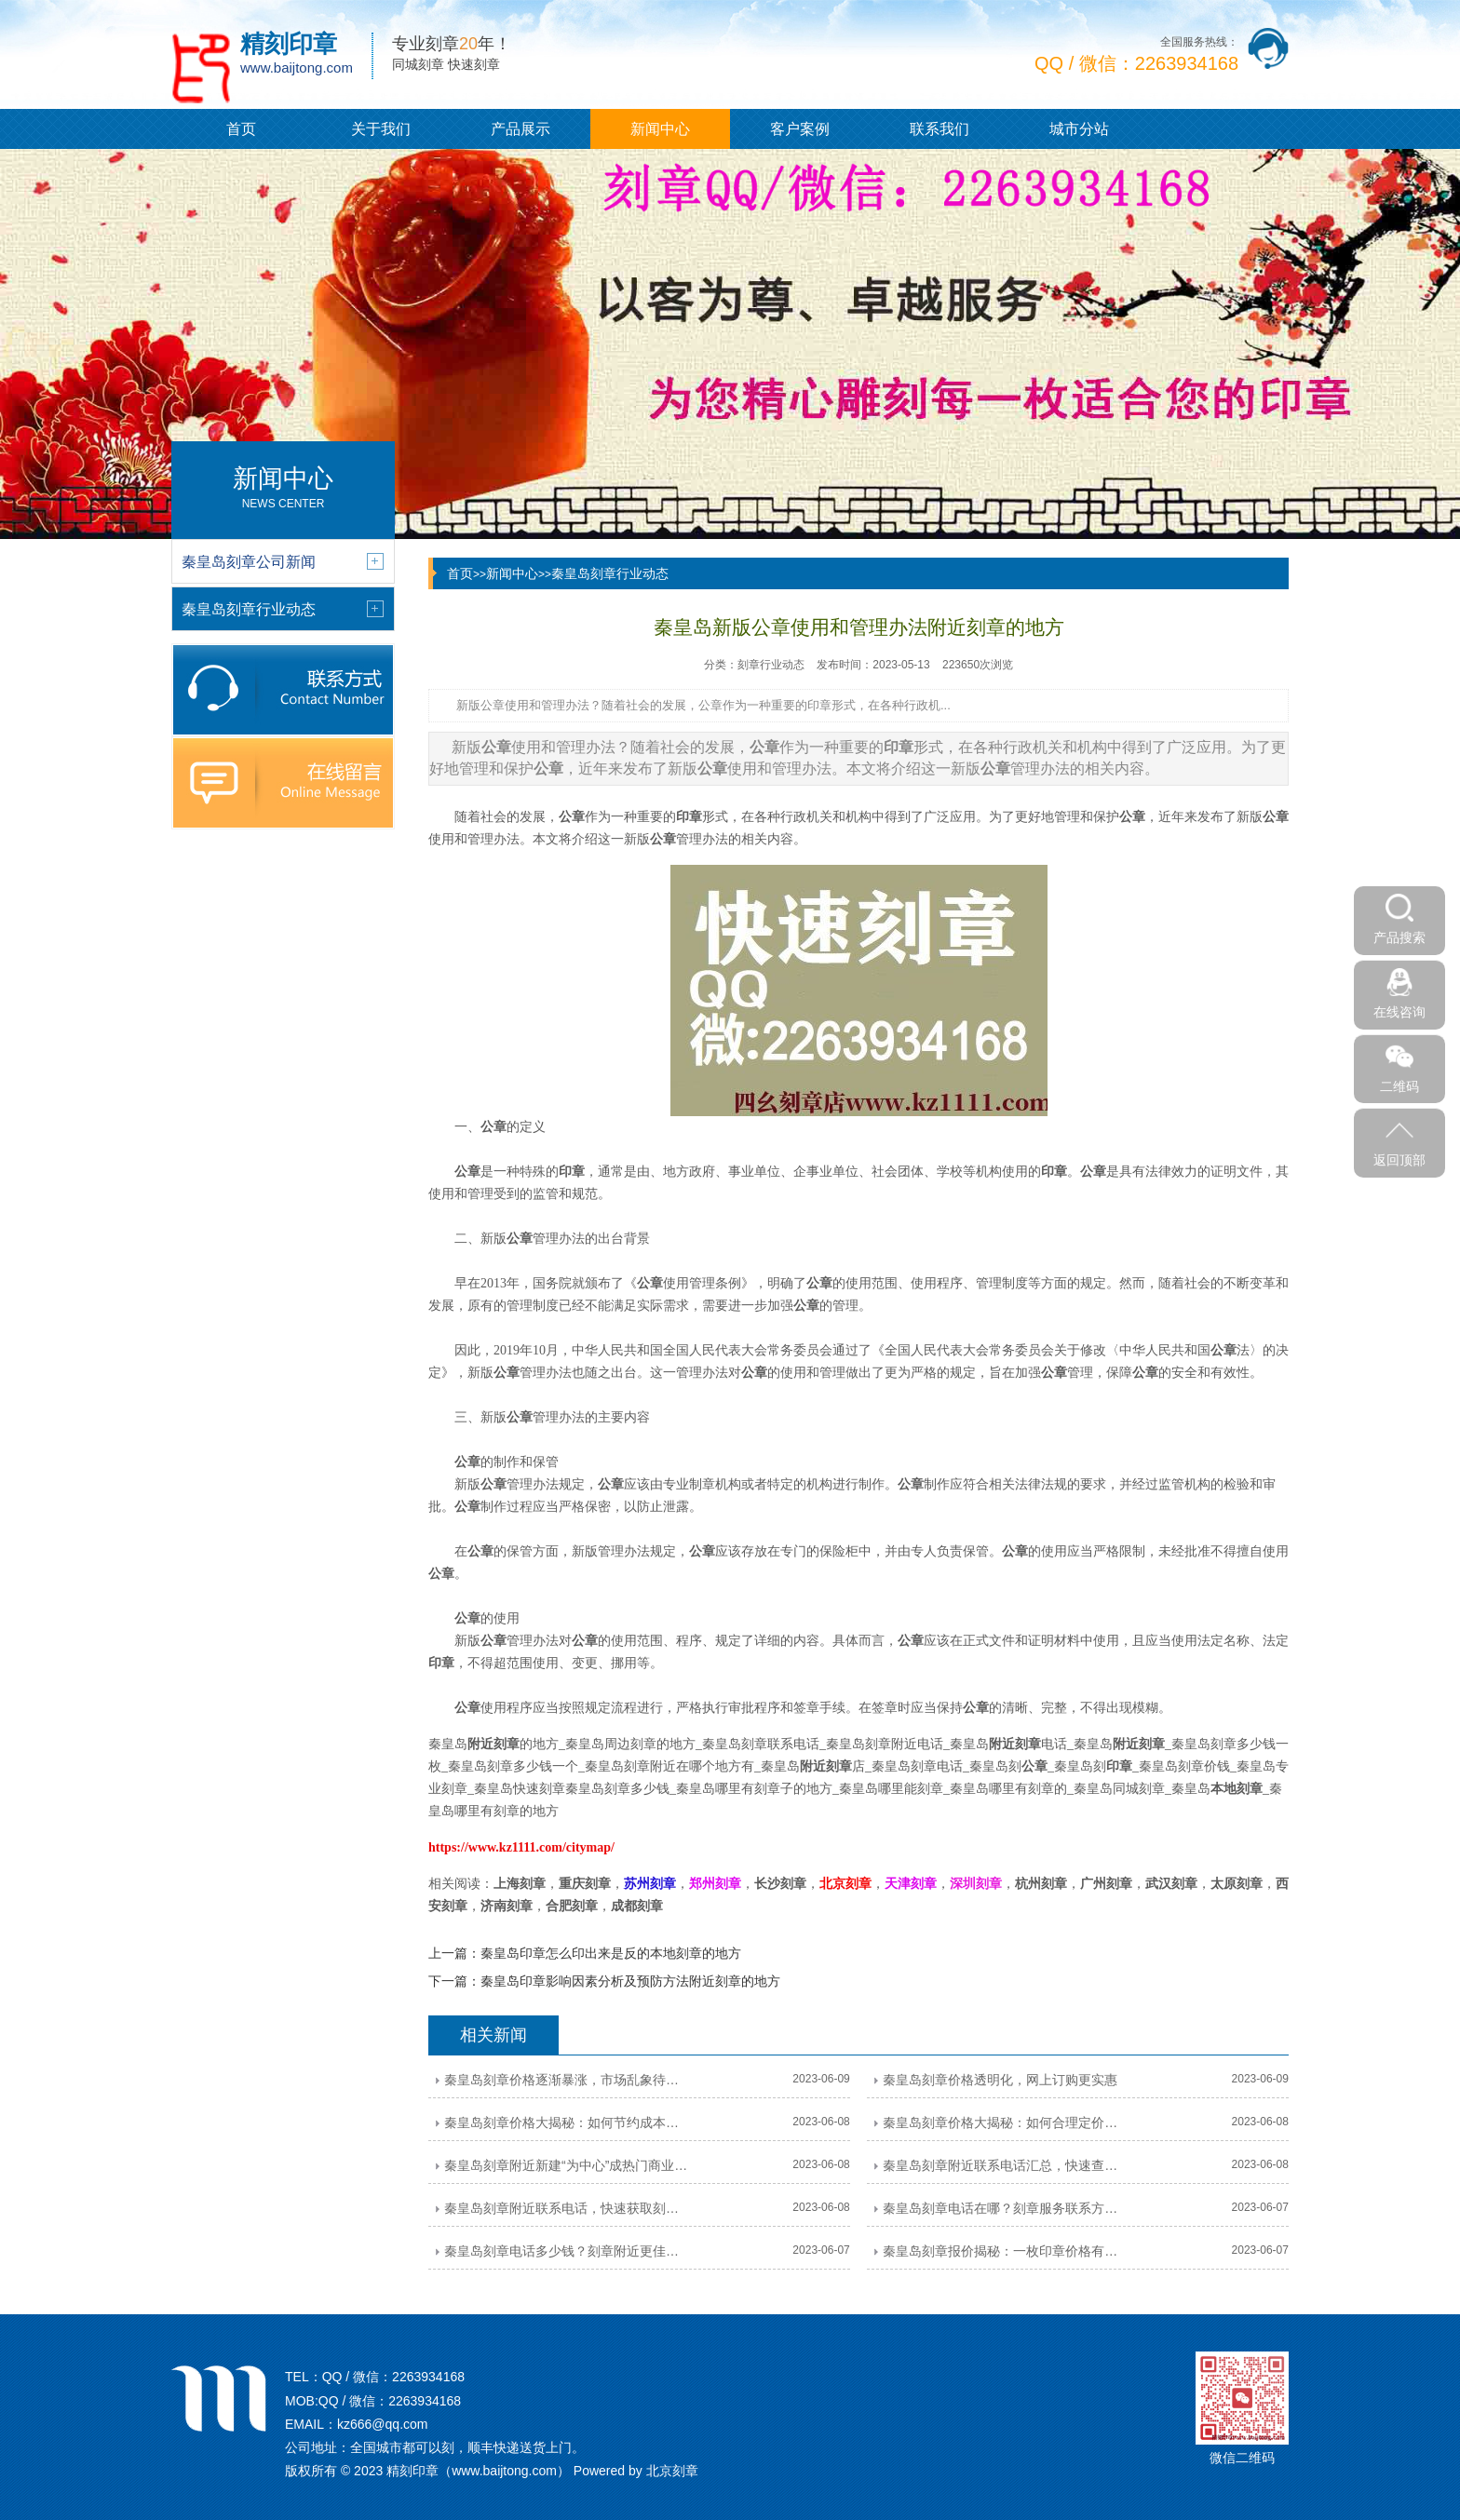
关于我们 (381, 129)
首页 (241, 129)
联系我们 (939, 129)
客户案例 (800, 129)
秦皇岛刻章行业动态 (610, 573)
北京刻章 (672, 2470)
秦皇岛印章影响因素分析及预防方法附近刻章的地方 (630, 1981)
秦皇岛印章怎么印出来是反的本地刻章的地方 (610, 1953)
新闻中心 (660, 129)
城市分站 (1079, 129)
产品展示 (520, 129)
